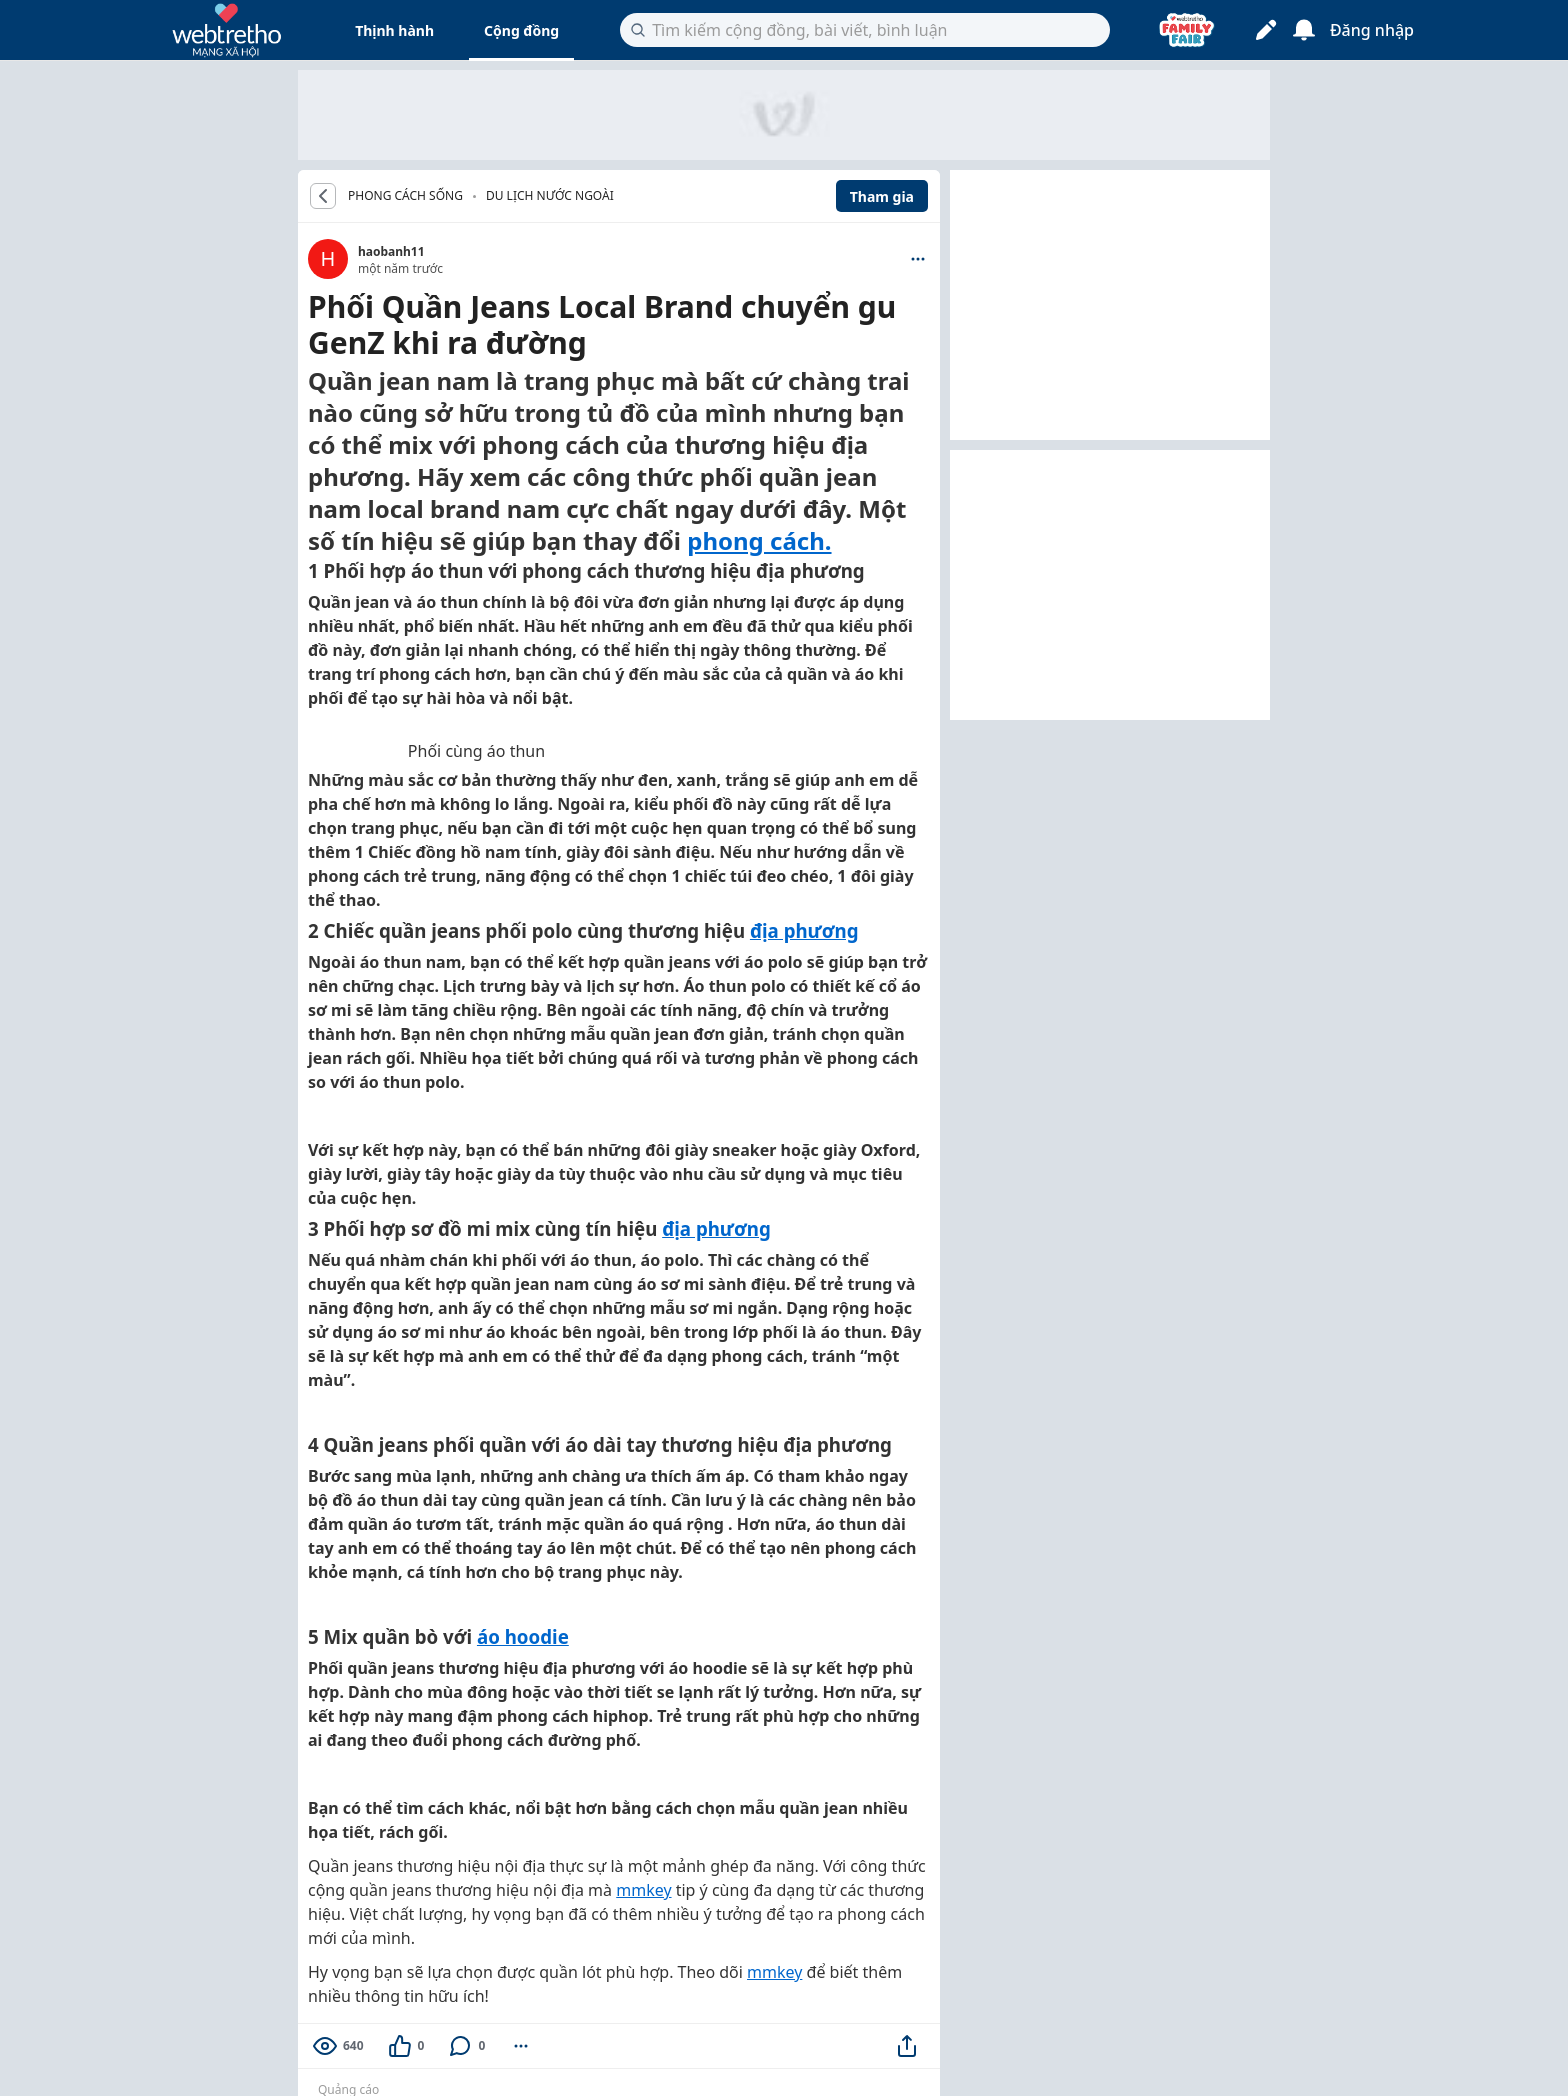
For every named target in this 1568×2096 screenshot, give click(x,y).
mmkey (643, 1890)
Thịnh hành (394, 30)
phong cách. (759, 540)
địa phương (804, 930)
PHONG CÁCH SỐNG (405, 196)
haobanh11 (391, 251)
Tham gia (882, 196)
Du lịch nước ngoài (550, 195)
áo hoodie (523, 1636)
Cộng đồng (521, 30)
